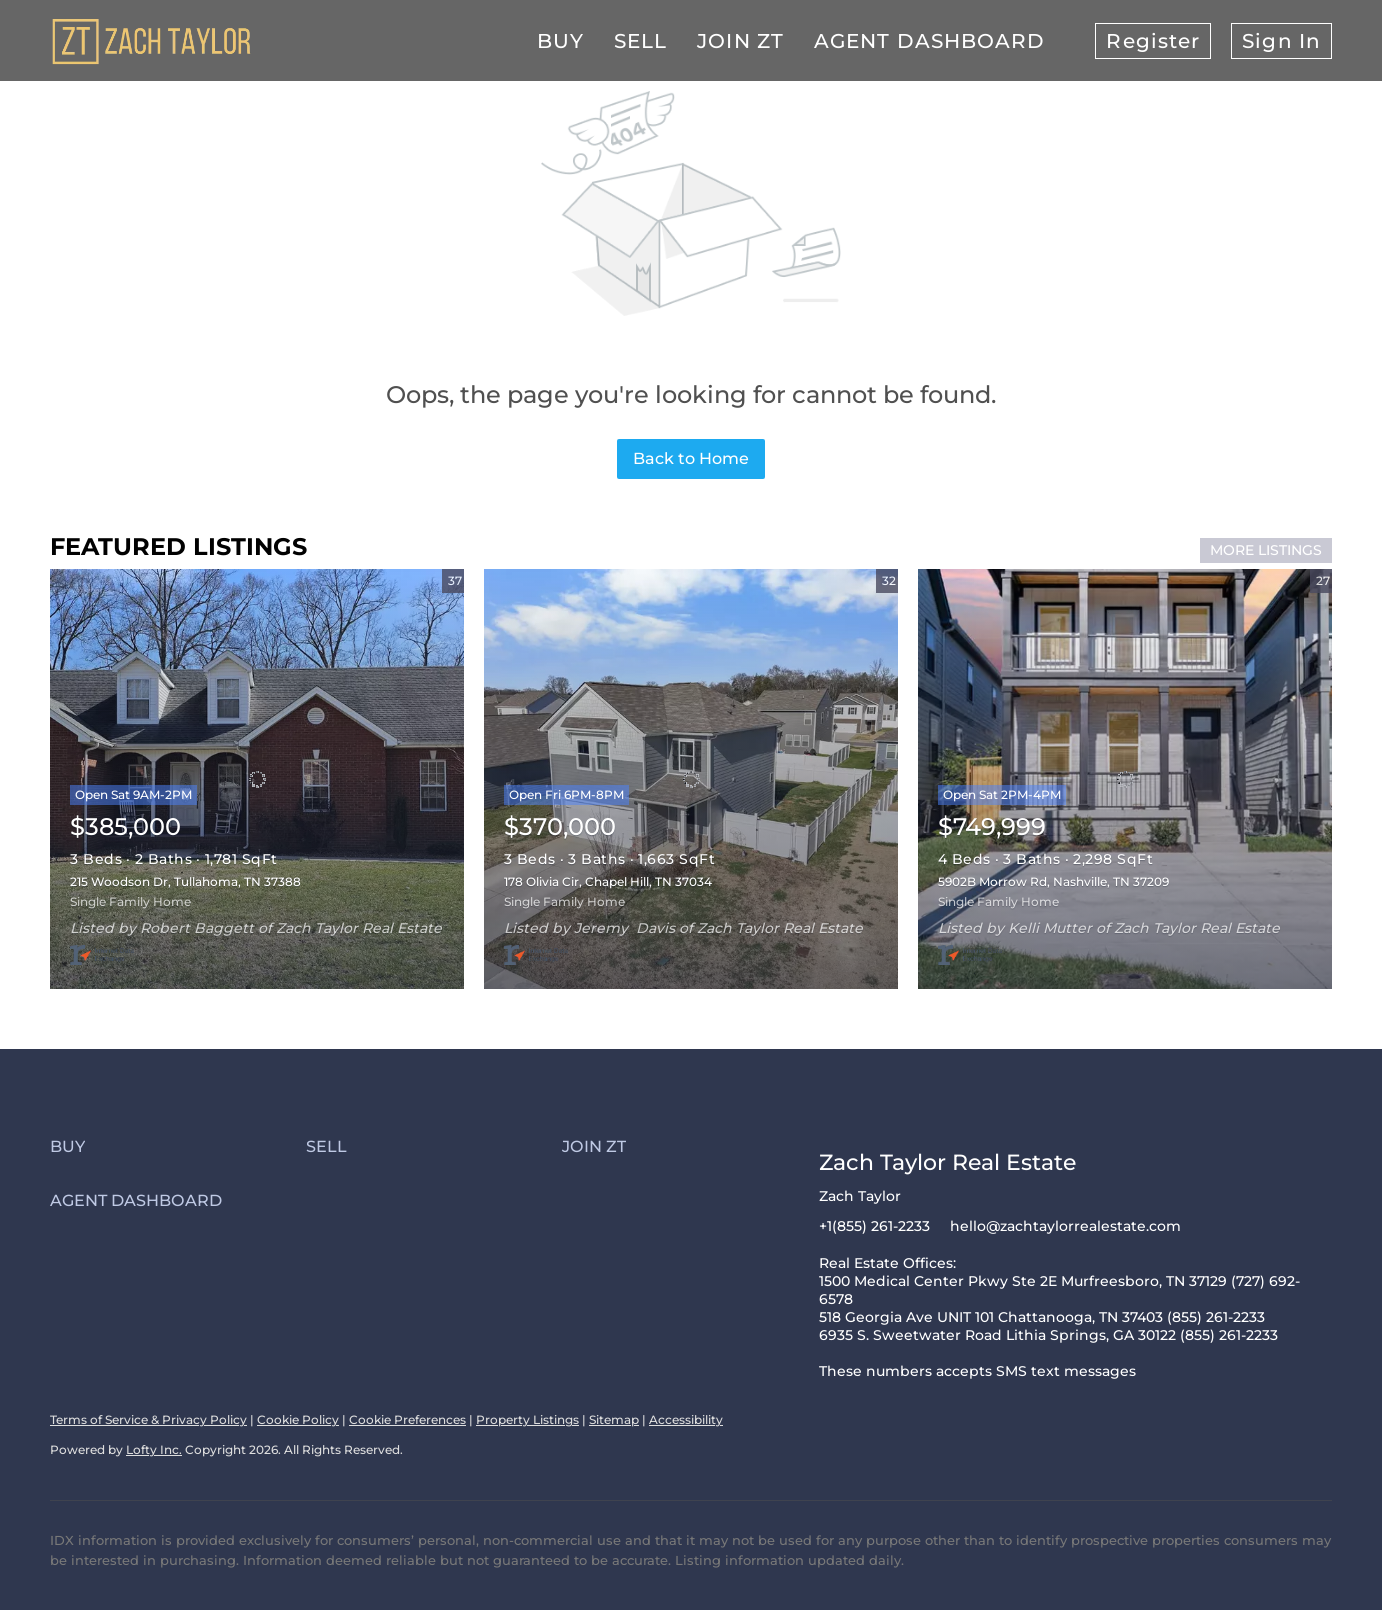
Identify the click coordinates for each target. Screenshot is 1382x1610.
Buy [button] (560, 41)
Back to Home (691, 458)
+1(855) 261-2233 (874, 1226)
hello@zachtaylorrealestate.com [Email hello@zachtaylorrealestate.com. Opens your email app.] (1065, 1226)
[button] (178, 1146)
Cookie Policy (298, 1419)
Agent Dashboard (930, 41)
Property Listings (527, 1419)
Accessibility (686, 1419)
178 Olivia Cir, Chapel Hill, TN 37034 (608, 881)
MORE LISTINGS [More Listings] (1266, 550)
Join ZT (740, 41)
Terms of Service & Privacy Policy (148, 1419)
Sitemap (614, 1419)
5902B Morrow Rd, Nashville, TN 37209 (1053, 881)
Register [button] (1153, 41)
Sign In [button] (1281, 41)
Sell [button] (640, 41)
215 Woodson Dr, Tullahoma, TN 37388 (185, 881)
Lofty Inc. (154, 1449)
